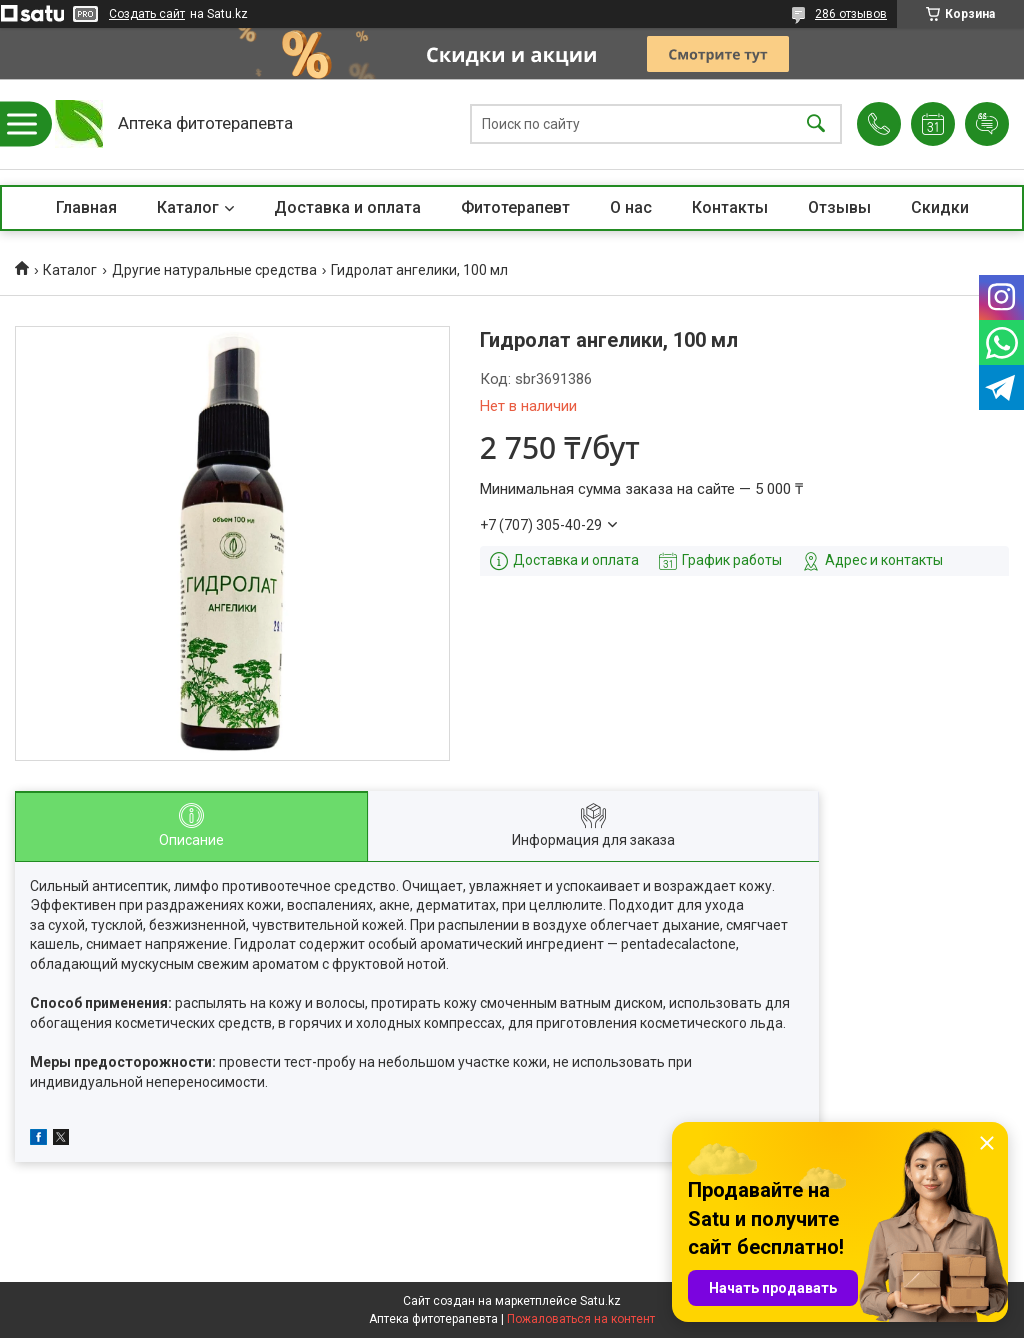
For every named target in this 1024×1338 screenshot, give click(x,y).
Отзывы (839, 207)
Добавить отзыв (987, 124)
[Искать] (816, 124)
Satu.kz (600, 1301)
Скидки (940, 207)
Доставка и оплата (347, 207)
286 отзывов (851, 14)
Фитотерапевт (515, 207)
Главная (86, 207)
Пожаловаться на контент (581, 1319)
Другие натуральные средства (214, 270)
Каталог (188, 207)
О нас (631, 207)
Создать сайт (147, 14)
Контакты (730, 207)
